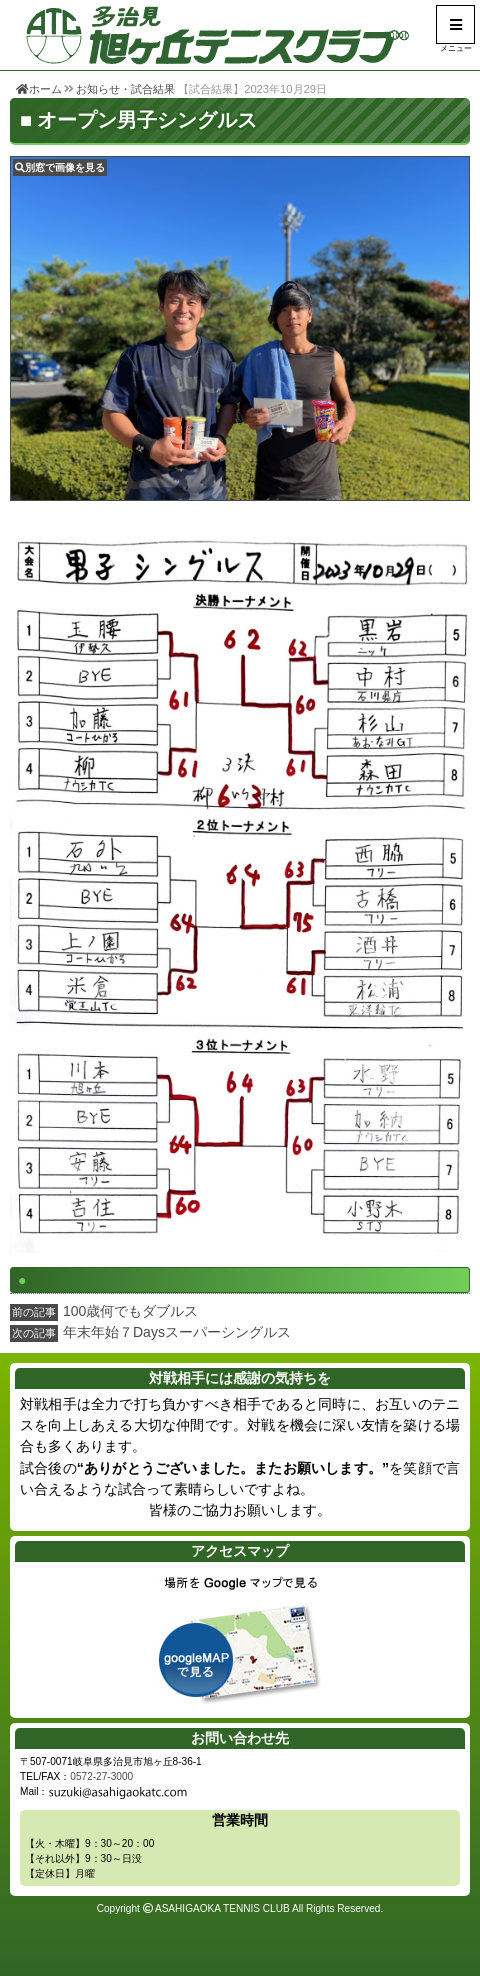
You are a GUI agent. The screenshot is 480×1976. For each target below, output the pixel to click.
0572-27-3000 (101, 1776)
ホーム (39, 89)
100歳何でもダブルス (130, 1311)
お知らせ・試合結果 (125, 89)
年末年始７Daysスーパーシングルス (177, 1332)
